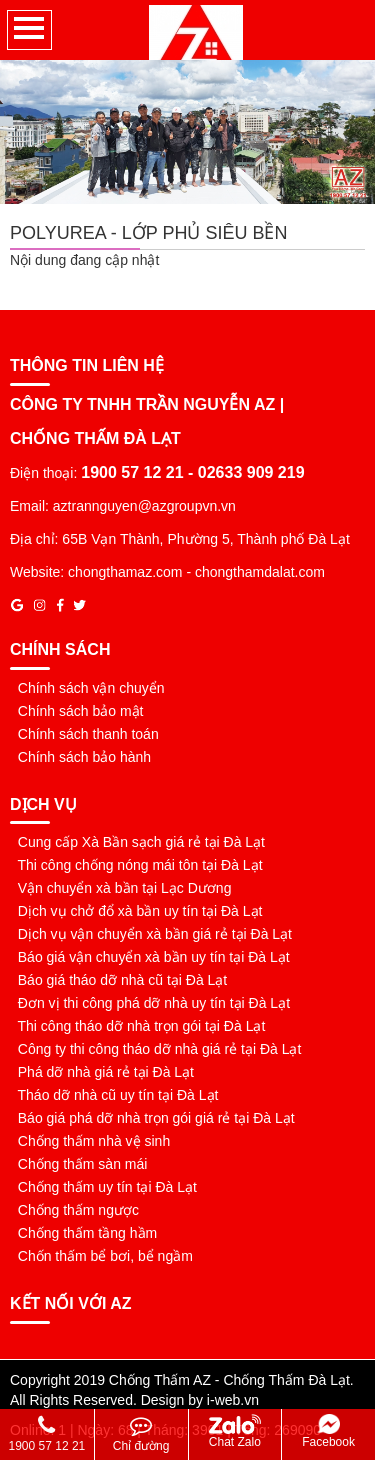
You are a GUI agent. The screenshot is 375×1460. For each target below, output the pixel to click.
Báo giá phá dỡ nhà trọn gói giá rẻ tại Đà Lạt (152, 1118)
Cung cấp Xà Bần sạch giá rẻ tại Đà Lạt (137, 842)
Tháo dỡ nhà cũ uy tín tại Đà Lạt (114, 1095)
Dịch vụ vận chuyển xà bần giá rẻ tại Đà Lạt (151, 934)
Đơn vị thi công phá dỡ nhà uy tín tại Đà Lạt (150, 1003)
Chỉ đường (141, 1433)
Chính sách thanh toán (84, 734)
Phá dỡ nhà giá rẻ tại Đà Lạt (102, 1072)
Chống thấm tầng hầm (83, 1233)
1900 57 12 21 (47, 1433)
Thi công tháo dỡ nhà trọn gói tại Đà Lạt (137, 1026)
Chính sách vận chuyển (87, 688)
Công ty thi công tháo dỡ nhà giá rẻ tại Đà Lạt (155, 1049)
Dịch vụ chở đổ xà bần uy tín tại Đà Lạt (136, 911)
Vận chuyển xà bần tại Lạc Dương (120, 888)
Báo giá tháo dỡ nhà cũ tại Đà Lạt (118, 980)
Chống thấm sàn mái (78, 1164)
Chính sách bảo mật (77, 711)
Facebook (328, 1431)
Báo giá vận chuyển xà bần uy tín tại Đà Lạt (150, 957)
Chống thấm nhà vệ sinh (90, 1141)
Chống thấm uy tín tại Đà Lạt (103, 1187)
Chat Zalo (235, 1431)
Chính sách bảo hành (80, 757)
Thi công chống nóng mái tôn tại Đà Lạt (136, 865)
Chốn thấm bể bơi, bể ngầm (101, 1256)
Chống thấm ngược (74, 1210)
